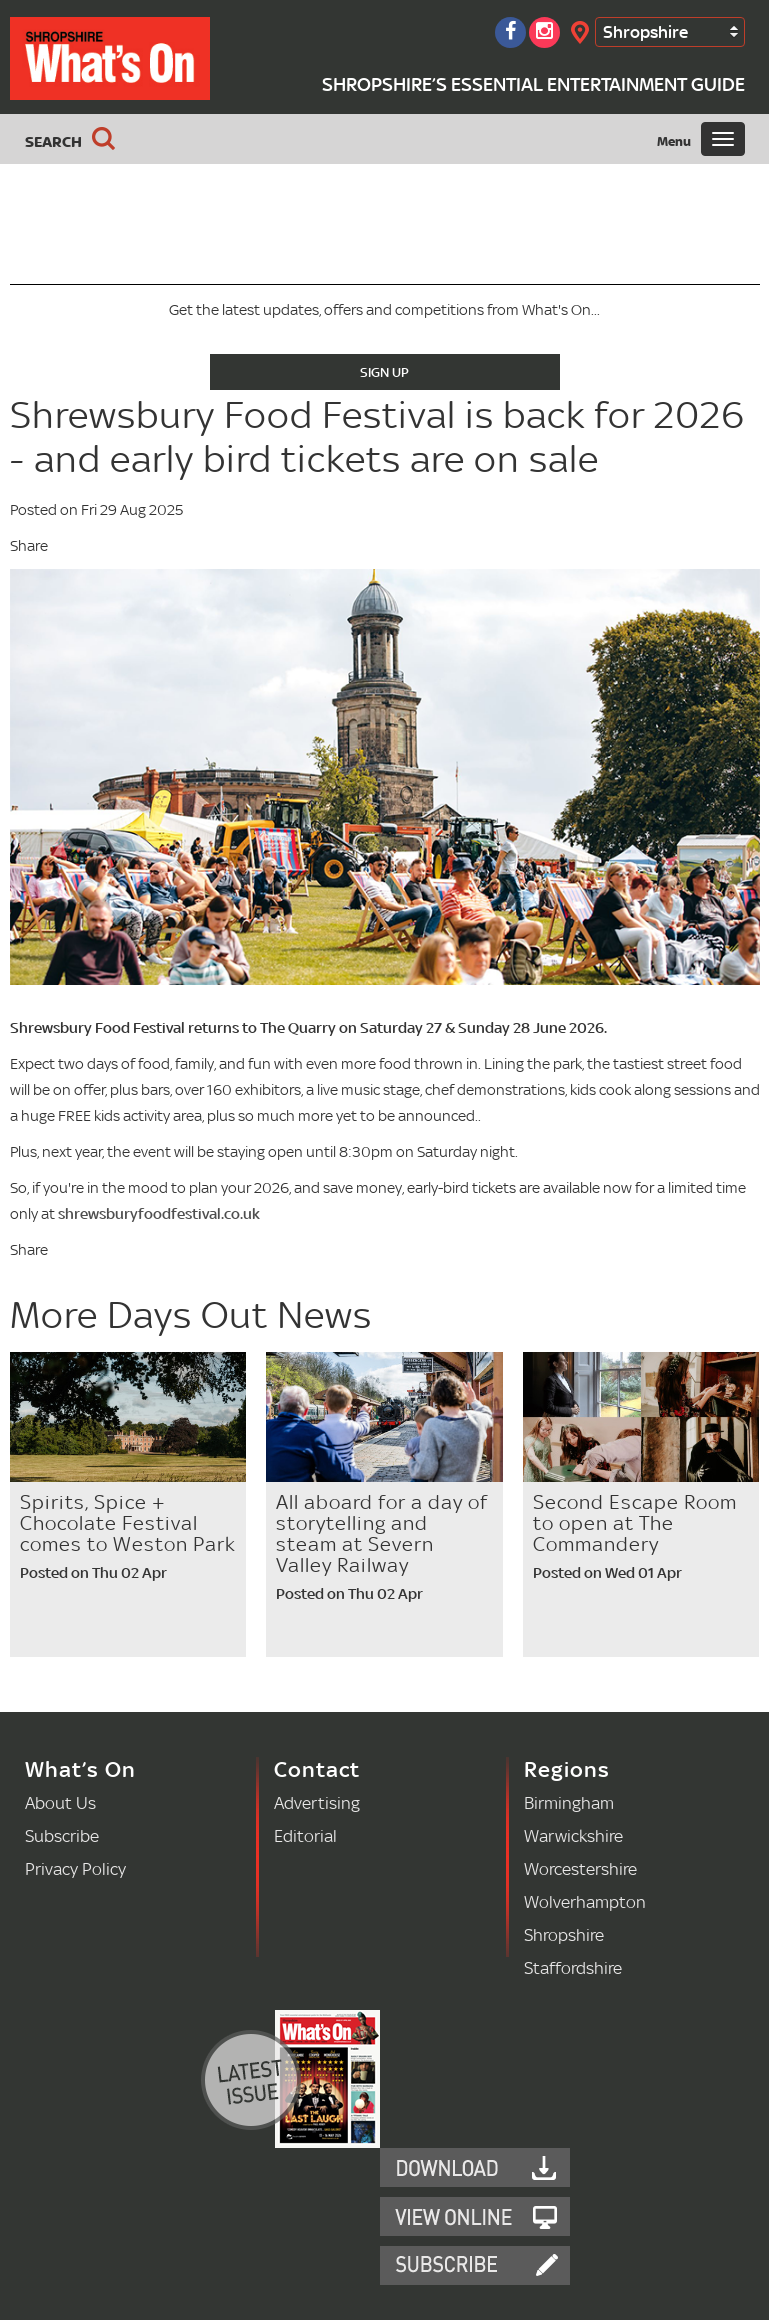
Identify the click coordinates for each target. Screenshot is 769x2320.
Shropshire (645, 31)
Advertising (317, 1802)
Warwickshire (573, 1835)
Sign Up (384, 372)
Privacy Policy (75, 1868)
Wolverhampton (585, 1901)
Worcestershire (580, 1868)
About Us (60, 1802)
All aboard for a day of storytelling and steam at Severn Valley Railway (382, 1533)
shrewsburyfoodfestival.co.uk (159, 1213)
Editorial (305, 1835)
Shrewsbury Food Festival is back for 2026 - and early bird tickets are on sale (377, 436)
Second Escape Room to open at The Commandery (635, 1523)
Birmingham (569, 1802)
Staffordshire (573, 1967)
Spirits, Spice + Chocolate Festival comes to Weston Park (128, 1523)
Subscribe (62, 1835)
